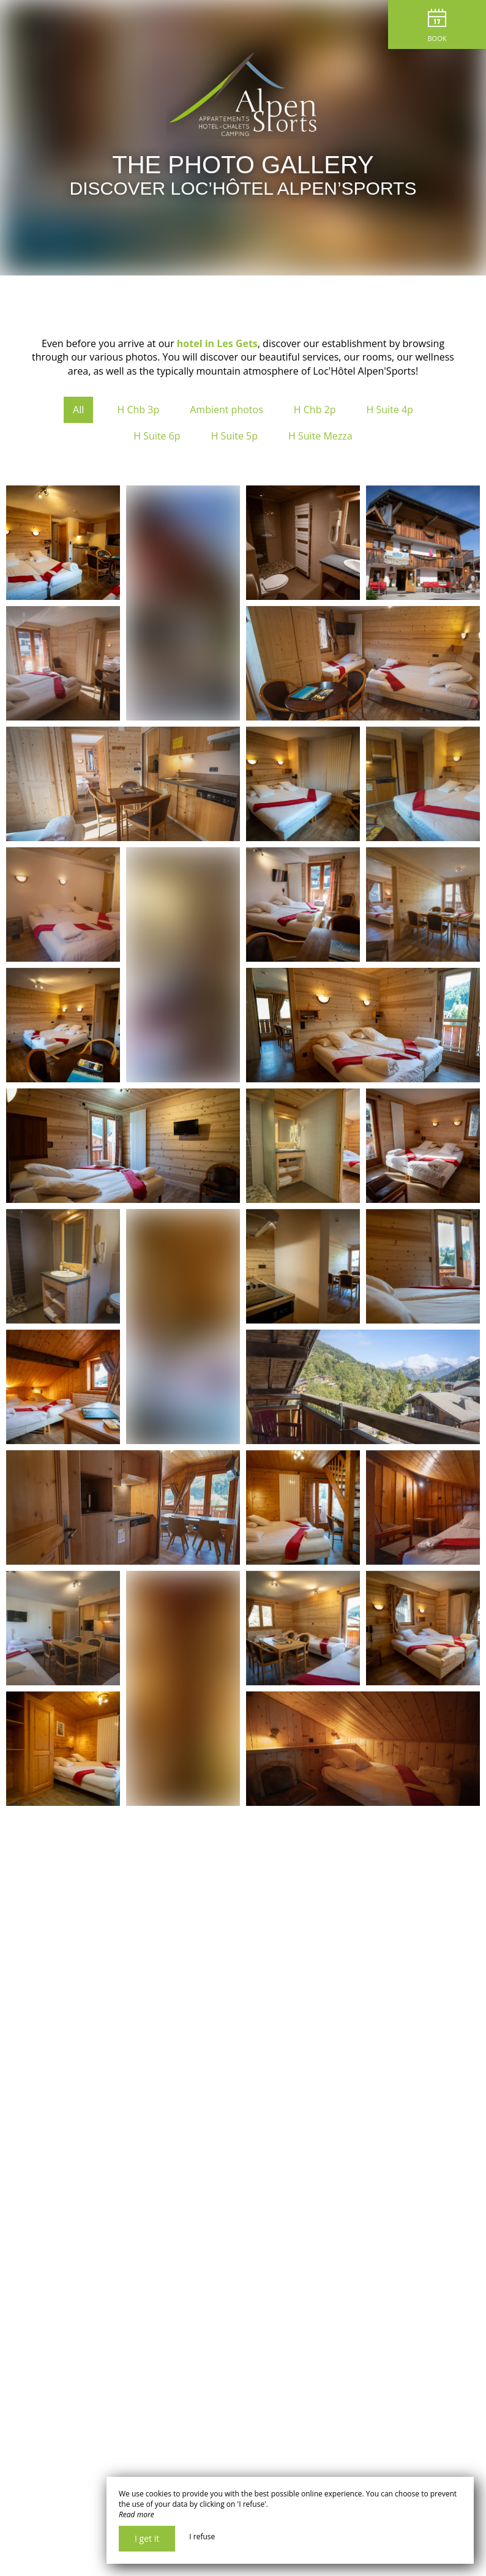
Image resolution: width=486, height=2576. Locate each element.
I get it (147, 2538)
